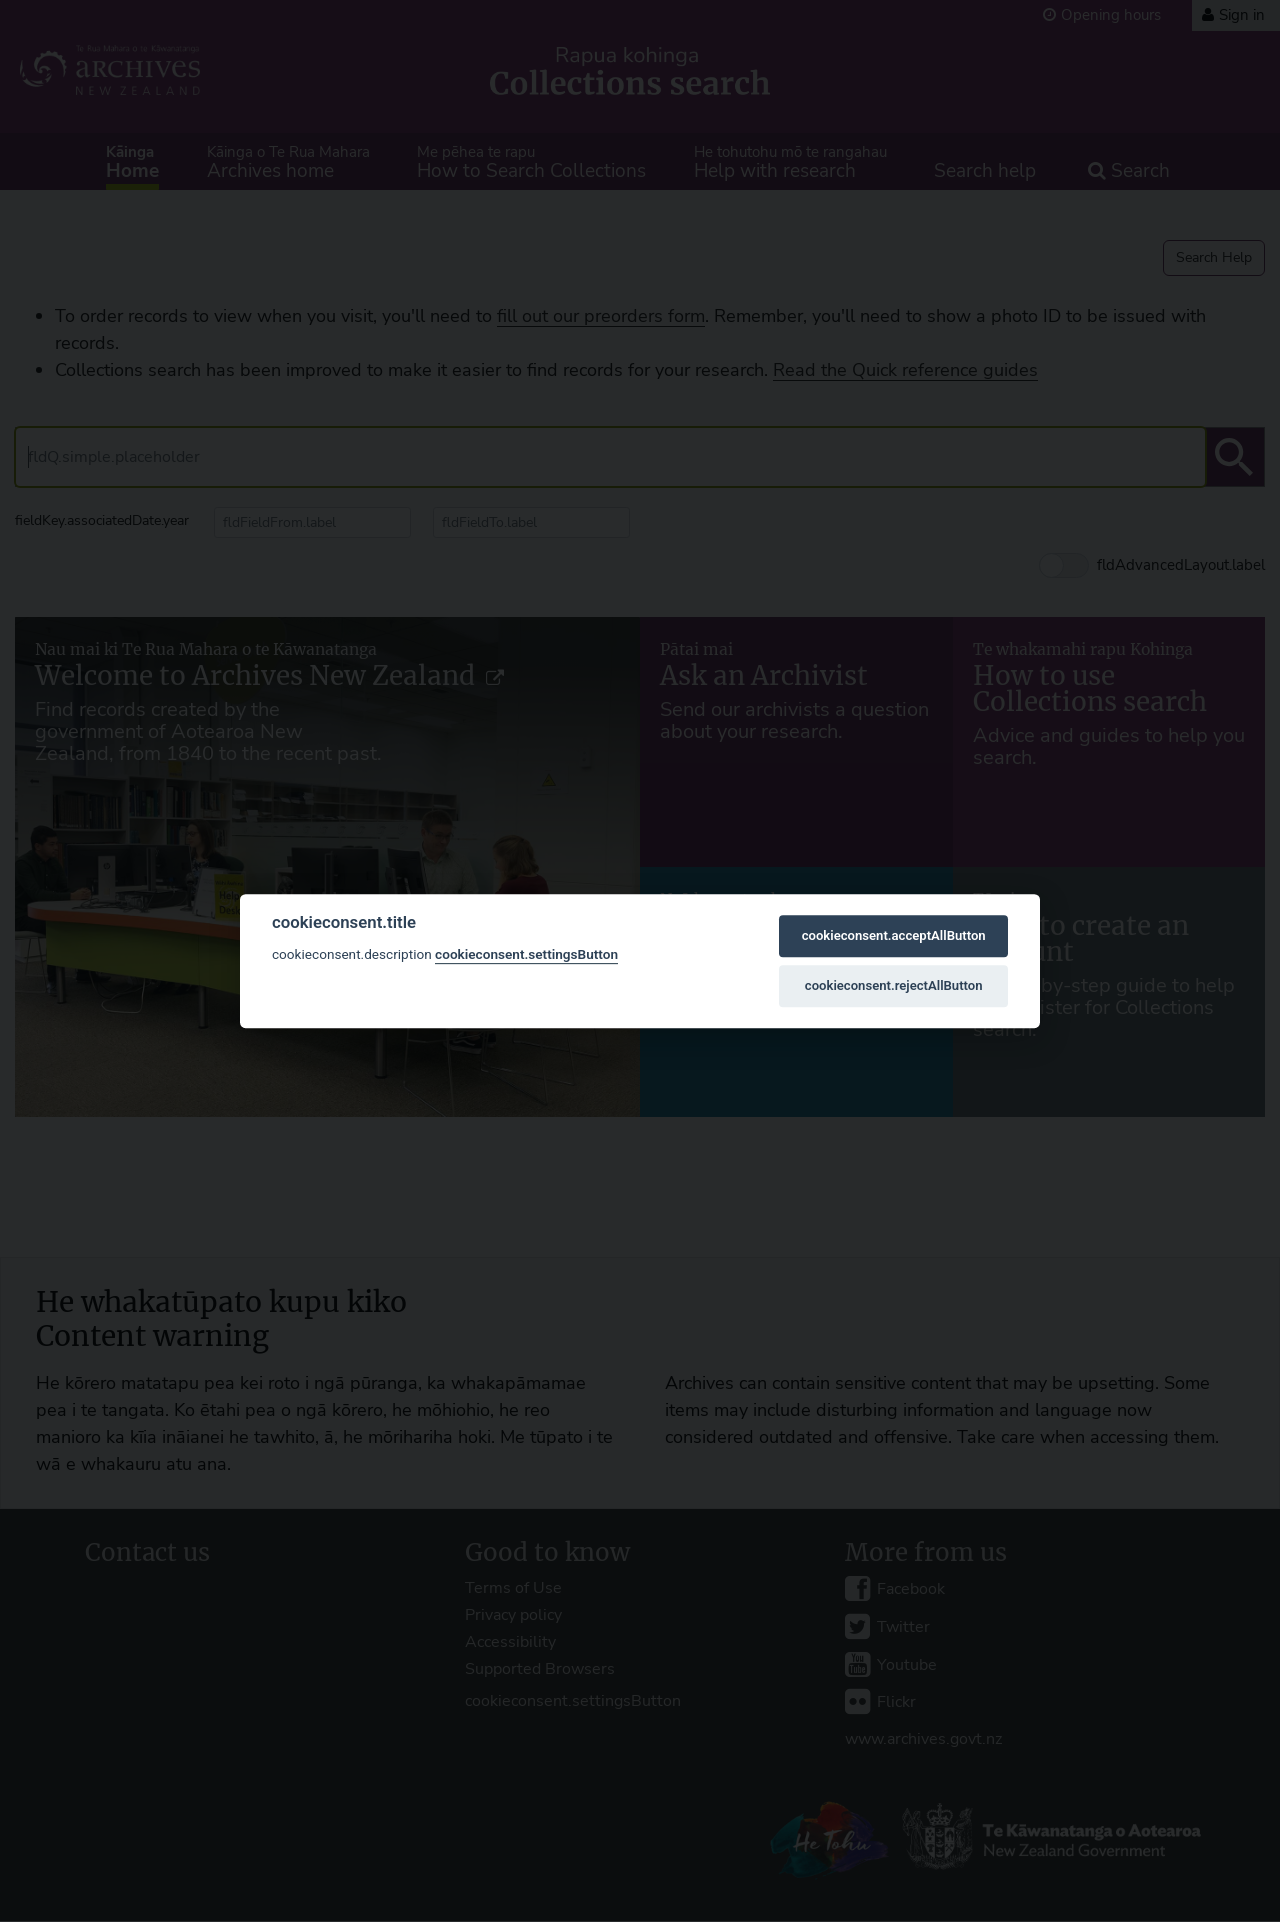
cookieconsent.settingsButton (526, 954)
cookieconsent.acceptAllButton (894, 935)
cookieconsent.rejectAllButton (894, 985)
